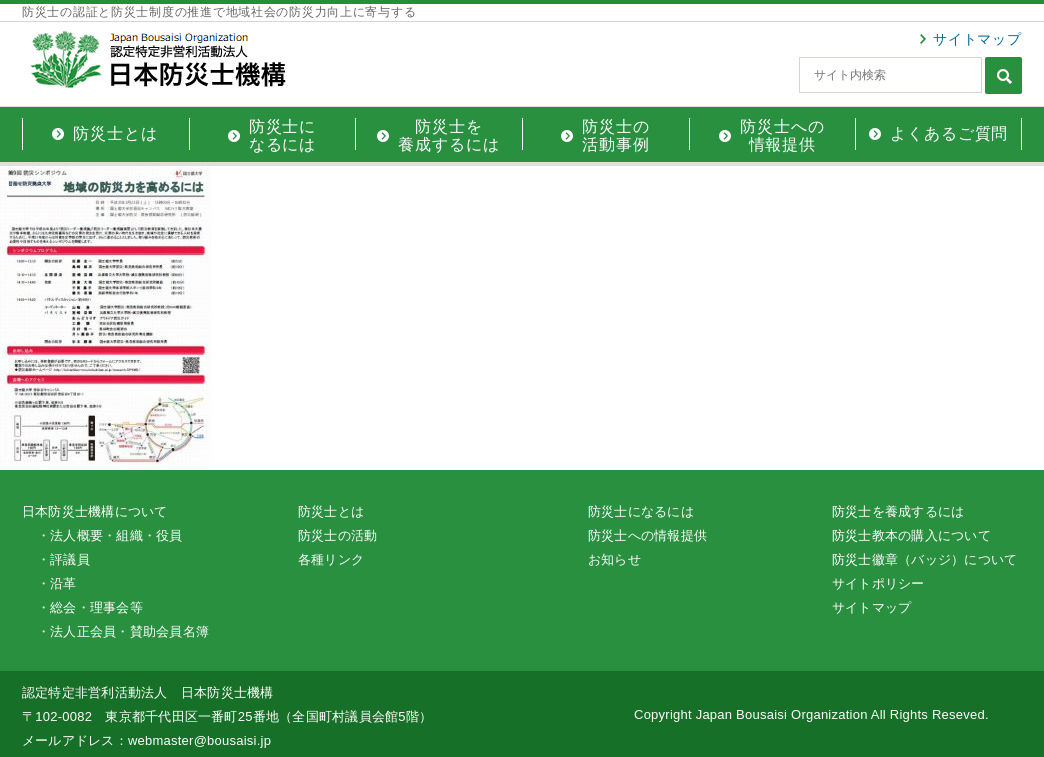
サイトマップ (977, 39)
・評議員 (63, 559)
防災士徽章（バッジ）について (924, 559)
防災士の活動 (337, 535)
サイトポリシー (878, 583)
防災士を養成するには (898, 511)
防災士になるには (641, 511)
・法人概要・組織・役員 (110, 535)
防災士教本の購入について (911, 535)
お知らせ (614, 559)
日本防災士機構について (95, 511)
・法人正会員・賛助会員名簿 (123, 631)
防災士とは (331, 511)
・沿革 (57, 583)
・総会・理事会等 (90, 607)
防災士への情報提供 (647, 535)
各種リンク (331, 559)
